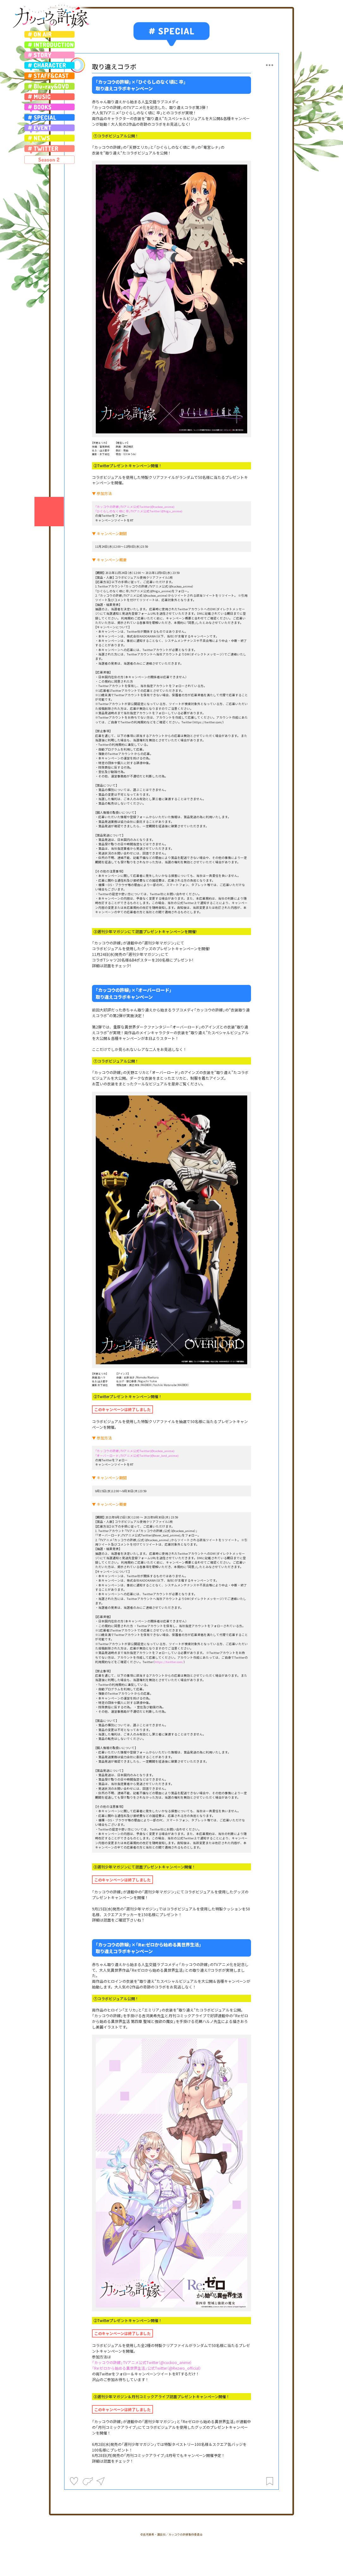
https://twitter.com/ (169, 1662)
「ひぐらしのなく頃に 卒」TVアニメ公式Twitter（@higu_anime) (138, 511)
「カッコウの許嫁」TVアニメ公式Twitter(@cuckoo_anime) (135, 506)
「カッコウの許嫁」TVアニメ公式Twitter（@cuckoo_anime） (142, 2362)
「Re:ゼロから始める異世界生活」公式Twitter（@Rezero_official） (146, 2368)
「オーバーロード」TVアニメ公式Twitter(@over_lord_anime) (137, 1455)
